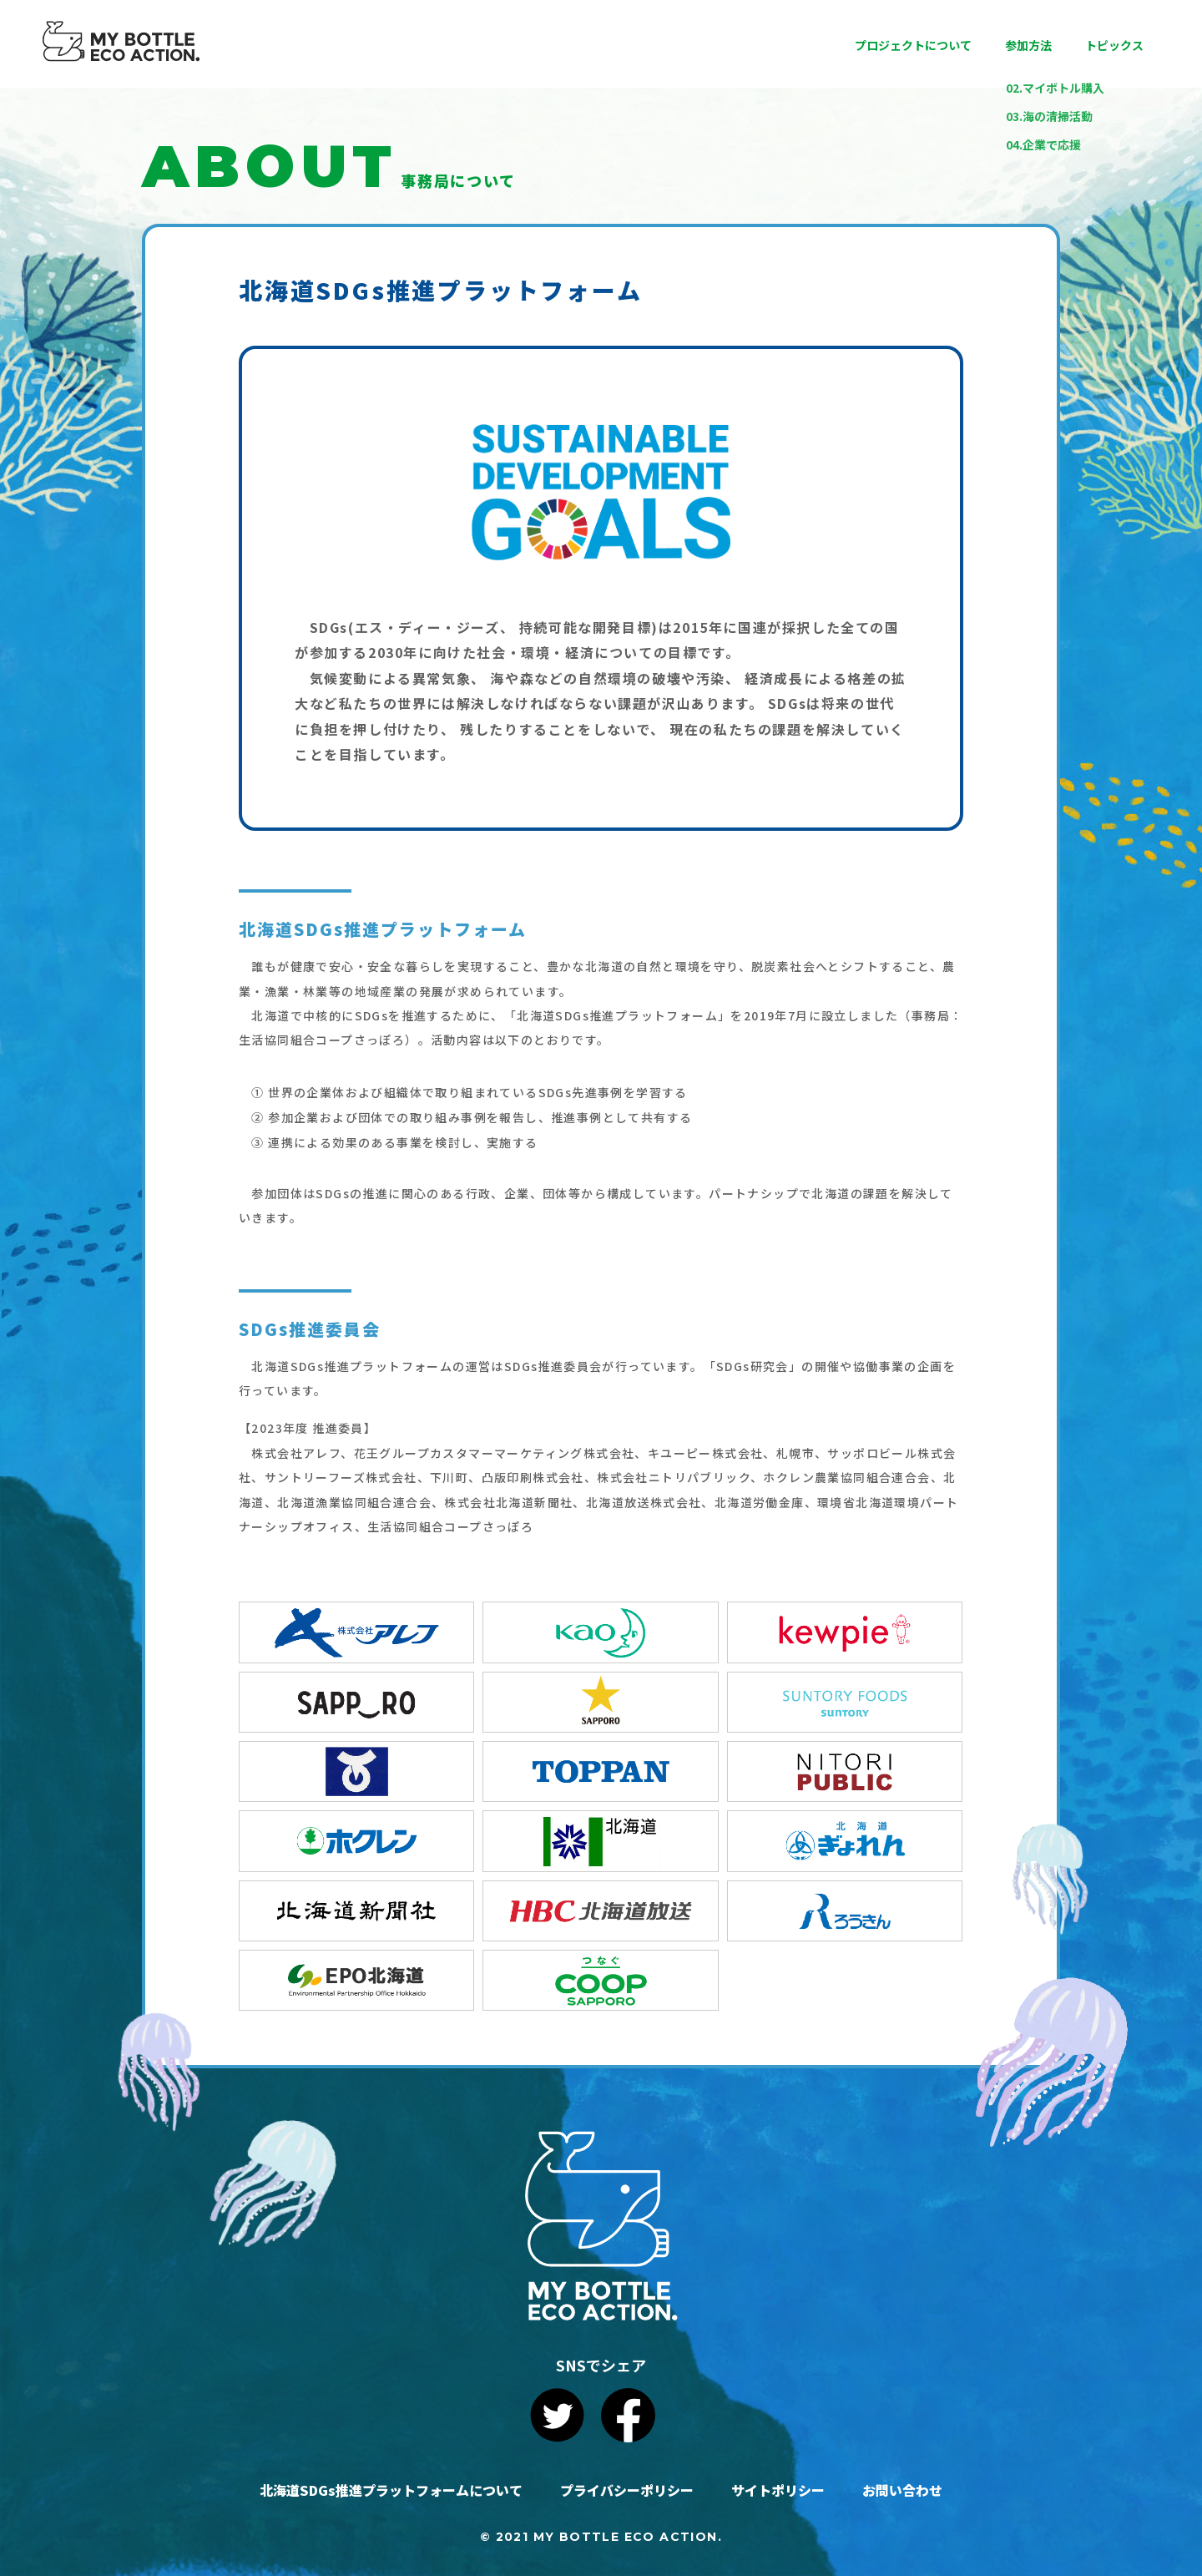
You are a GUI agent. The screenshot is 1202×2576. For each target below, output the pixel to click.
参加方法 (1028, 45)
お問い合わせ (902, 2490)
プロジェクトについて (913, 45)
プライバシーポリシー (627, 2490)
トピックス (1114, 45)
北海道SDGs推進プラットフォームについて (391, 2490)
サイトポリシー (778, 2490)
